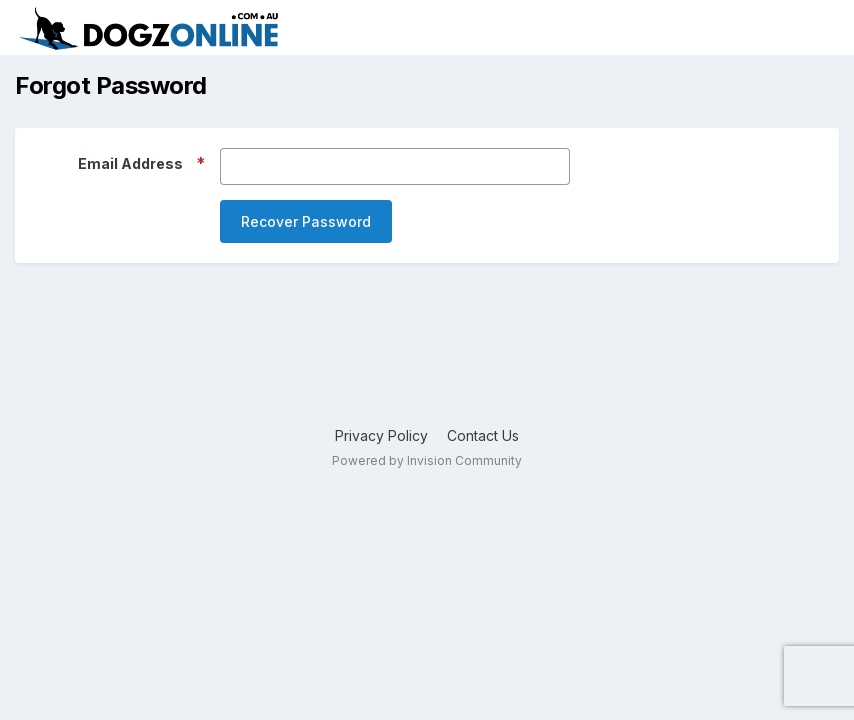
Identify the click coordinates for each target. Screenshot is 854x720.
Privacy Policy (381, 435)
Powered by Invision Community (427, 460)
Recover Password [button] (306, 221)
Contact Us (483, 435)
